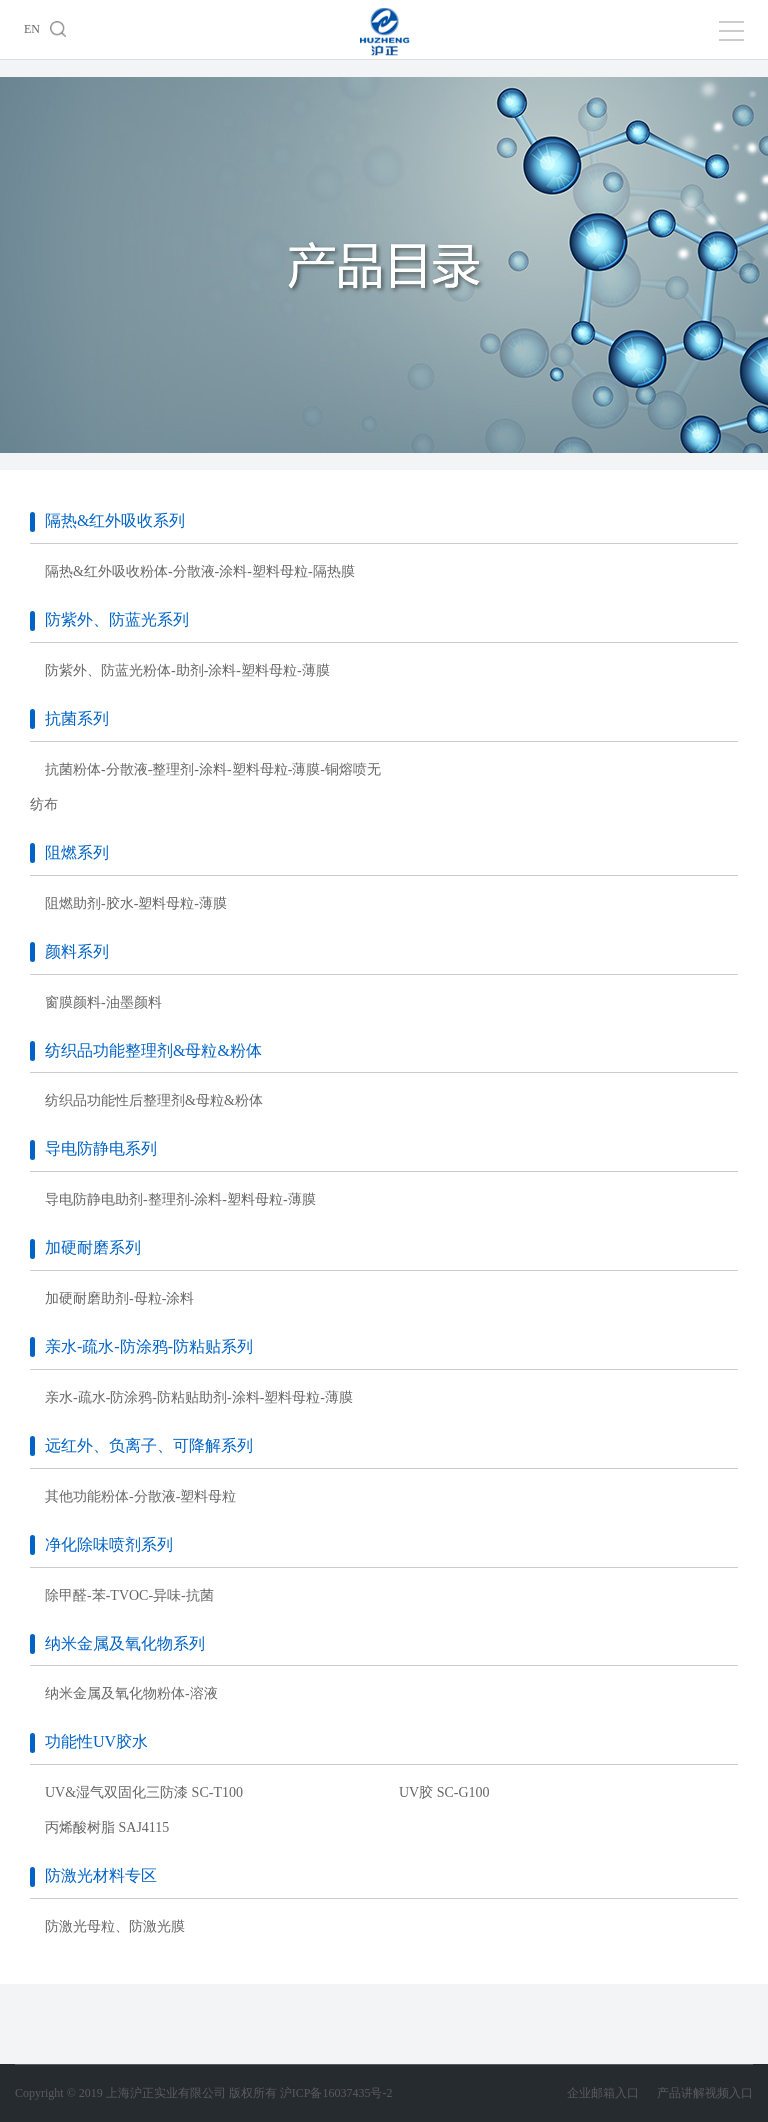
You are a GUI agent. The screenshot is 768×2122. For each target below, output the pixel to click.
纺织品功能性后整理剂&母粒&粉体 (154, 1100)
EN (32, 29)
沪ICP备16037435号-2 (336, 2093)
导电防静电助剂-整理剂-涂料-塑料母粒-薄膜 (180, 1199)
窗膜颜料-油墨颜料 (103, 1002)
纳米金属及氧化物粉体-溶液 (131, 1693)
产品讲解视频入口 (705, 2093)
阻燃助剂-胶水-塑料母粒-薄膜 (136, 903)
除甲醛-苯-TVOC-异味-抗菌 (129, 1595)
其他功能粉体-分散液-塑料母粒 (140, 1496)
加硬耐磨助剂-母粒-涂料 (119, 1298)
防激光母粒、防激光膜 (115, 1926)
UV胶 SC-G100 (444, 1792)
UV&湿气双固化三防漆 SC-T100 (144, 1792)
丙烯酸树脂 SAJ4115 (107, 1827)
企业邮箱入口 (612, 2093)
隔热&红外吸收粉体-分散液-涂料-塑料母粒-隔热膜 (200, 571)
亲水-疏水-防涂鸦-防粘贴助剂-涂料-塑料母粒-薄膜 (199, 1397)
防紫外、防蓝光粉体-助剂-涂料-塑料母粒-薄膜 (187, 670)
